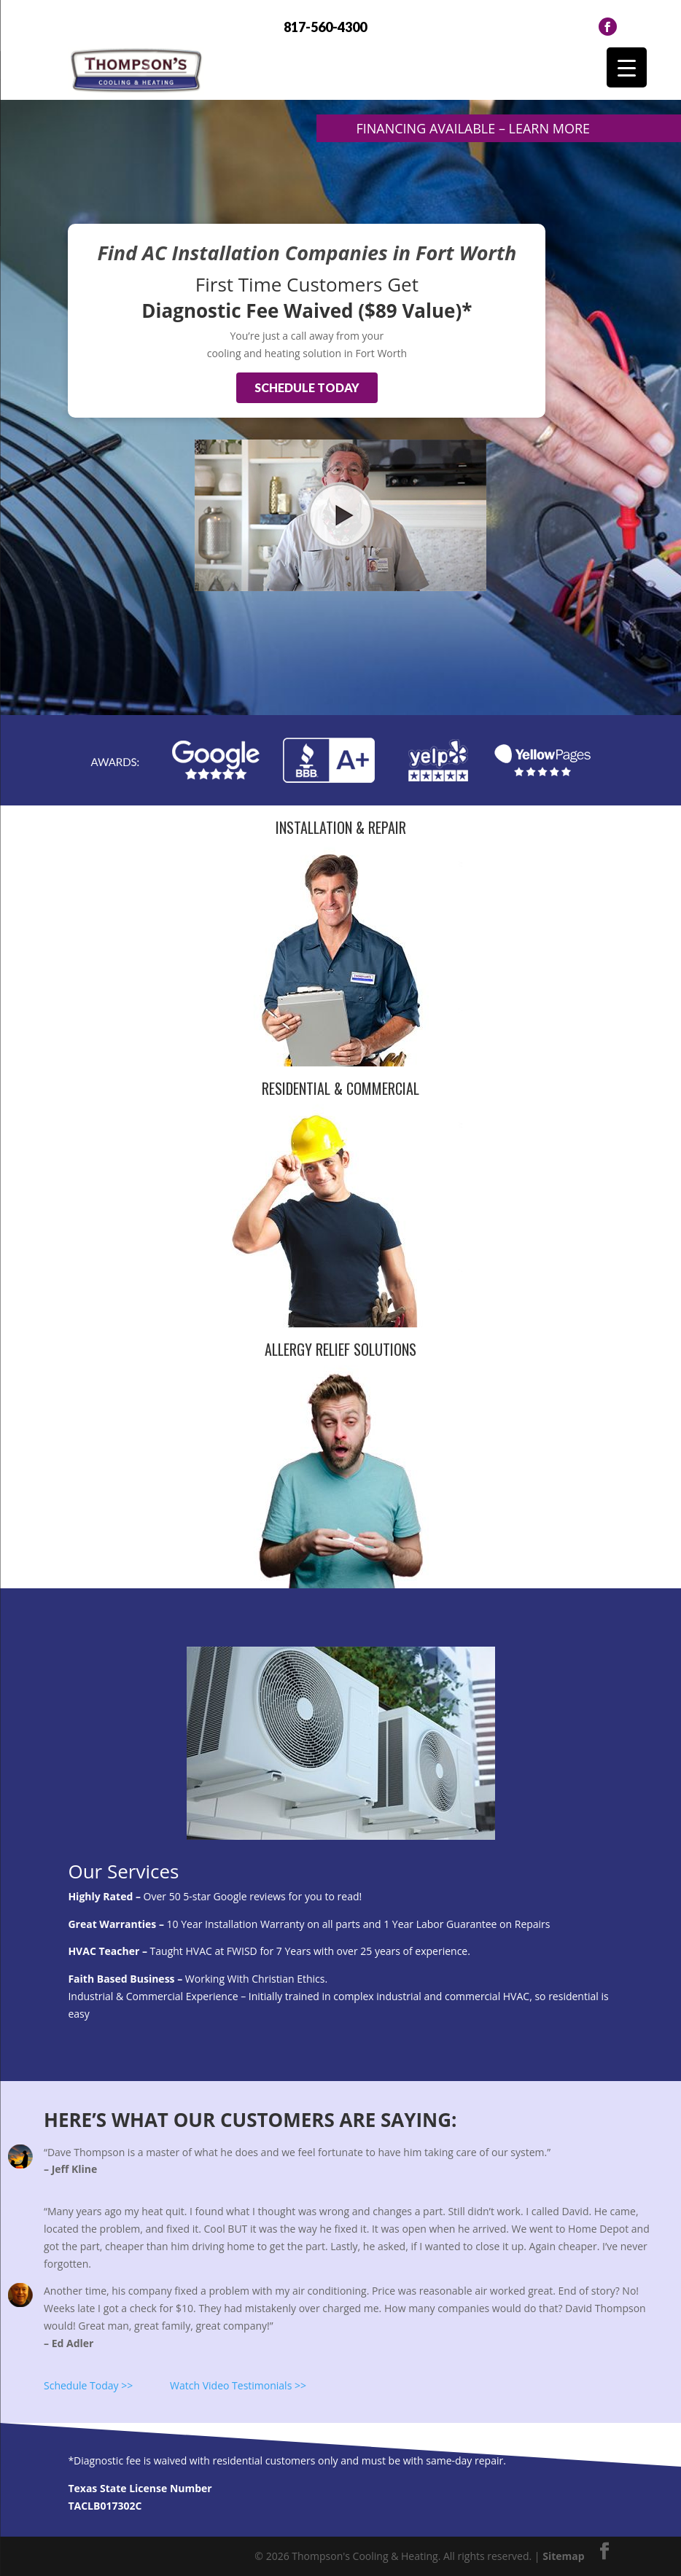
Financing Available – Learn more (473, 128)
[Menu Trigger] (627, 67)
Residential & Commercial (340, 1088)
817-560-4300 (325, 27)
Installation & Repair (341, 827)
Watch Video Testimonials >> (238, 2385)
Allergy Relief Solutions (340, 1349)
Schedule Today (306, 387)
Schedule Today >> (88, 2385)
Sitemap (563, 2556)
